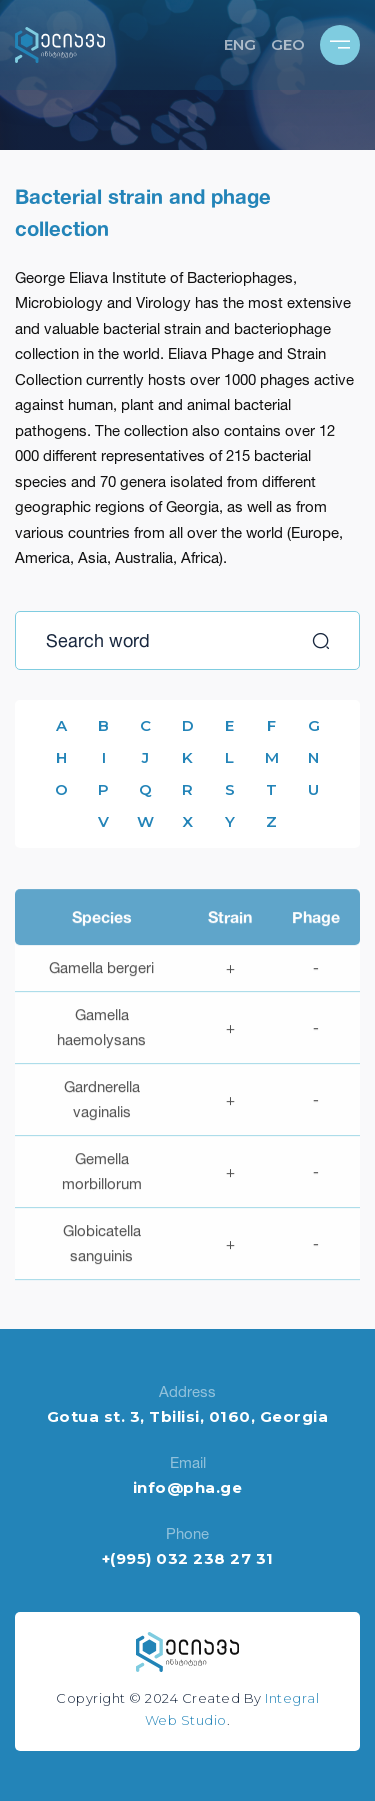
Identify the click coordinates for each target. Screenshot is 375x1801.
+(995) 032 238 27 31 (188, 1558)
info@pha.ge (188, 1487)
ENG (240, 44)
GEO (288, 44)
